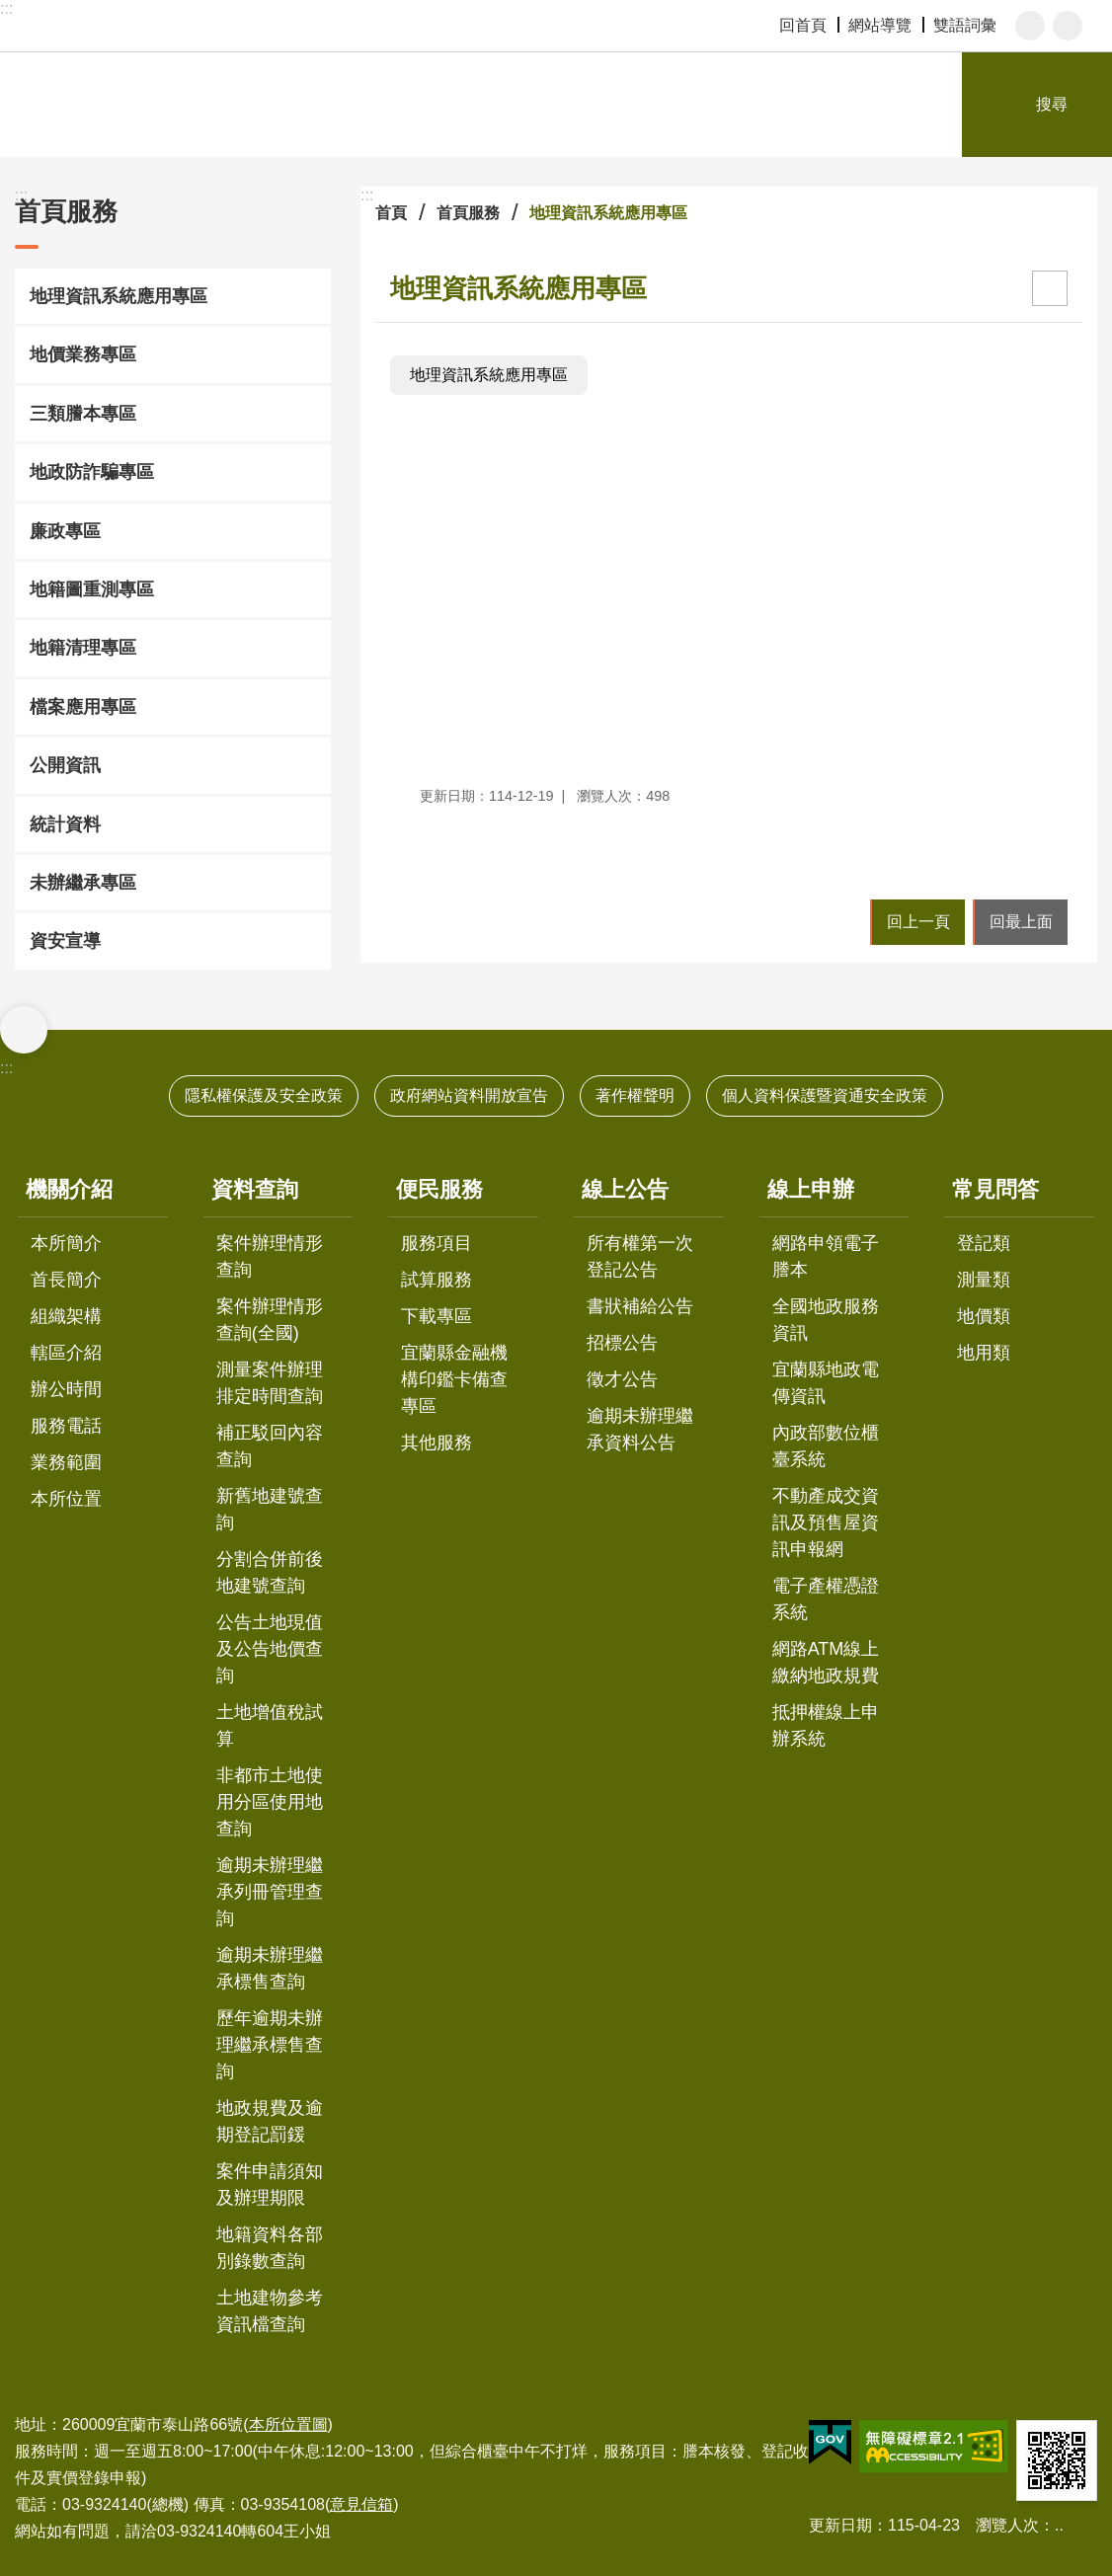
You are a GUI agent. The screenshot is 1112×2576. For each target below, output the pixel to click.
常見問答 (995, 1189)
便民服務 (439, 1189)
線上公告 (625, 1189)
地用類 (983, 1353)
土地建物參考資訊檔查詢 (269, 2311)
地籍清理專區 (83, 648)
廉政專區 (65, 531)
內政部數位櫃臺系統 (825, 1446)
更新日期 (840, 2525)
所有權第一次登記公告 (640, 1256)
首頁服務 (66, 211)
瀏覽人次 (1007, 2525)
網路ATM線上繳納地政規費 (826, 1662)
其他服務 (436, 1442)
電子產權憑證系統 (825, 1599)
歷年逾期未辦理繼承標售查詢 (269, 2044)
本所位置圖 (288, 2424)
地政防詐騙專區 (92, 472)
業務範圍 (66, 1462)
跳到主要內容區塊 (10, 10)
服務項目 (436, 1243)
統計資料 (65, 824)
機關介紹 (69, 1189)
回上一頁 (918, 921)
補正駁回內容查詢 (269, 1446)
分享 (1067, 25)
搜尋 (1052, 104)
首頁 (391, 212)
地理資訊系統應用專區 (118, 296)
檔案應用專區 (83, 707)
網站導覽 (880, 25)
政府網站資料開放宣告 (469, 1095)
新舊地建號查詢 (269, 1509)
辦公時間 (66, 1389)
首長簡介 (66, 1279)
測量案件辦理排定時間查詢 (269, 1383)
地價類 (983, 1316)
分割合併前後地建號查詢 (269, 1572)
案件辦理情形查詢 (269, 1256)
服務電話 (66, 1426)
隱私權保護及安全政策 (264, 1095)
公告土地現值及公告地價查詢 (269, 1648)
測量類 (983, 1279)
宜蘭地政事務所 (227, 104)
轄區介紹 (66, 1353)
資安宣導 (65, 941)
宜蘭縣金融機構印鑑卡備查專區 (454, 1379)
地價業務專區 (83, 354)
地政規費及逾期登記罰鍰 (269, 2121)
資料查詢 (254, 1189)
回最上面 (1021, 921)
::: (6, 8)
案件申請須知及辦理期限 (269, 2184)
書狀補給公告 (640, 1306)
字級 (1030, 25)
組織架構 (66, 1316)
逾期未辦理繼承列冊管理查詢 (269, 1891)
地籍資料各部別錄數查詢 (269, 2248)
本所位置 (66, 1499)
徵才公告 (622, 1379)
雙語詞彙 (964, 25)
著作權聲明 (635, 1095)
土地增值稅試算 (269, 1725)
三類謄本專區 (83, 414)
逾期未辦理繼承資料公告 (640, 1429)
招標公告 (622, 1343)
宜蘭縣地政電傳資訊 (825, 1383)
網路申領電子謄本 (825, 1256)
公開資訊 (65, 765)
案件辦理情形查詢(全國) (269, 1319)
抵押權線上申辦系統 (825, 1725)
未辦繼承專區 (83, 883)
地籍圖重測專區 (92, 589)
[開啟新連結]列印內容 (1050, 288)
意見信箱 (361, 2504)
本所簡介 (66, 1243)
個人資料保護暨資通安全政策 (824, 1095)
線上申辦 (810, 1189)
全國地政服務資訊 (825, 1319)
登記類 (983, 1243)
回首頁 (803, 25)
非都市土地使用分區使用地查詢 (269, 1801)
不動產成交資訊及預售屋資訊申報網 (825, 1522)
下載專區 (436, 1316)
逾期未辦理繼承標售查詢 (269, 1968)
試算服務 (436, 1279)
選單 (23, 1030)
